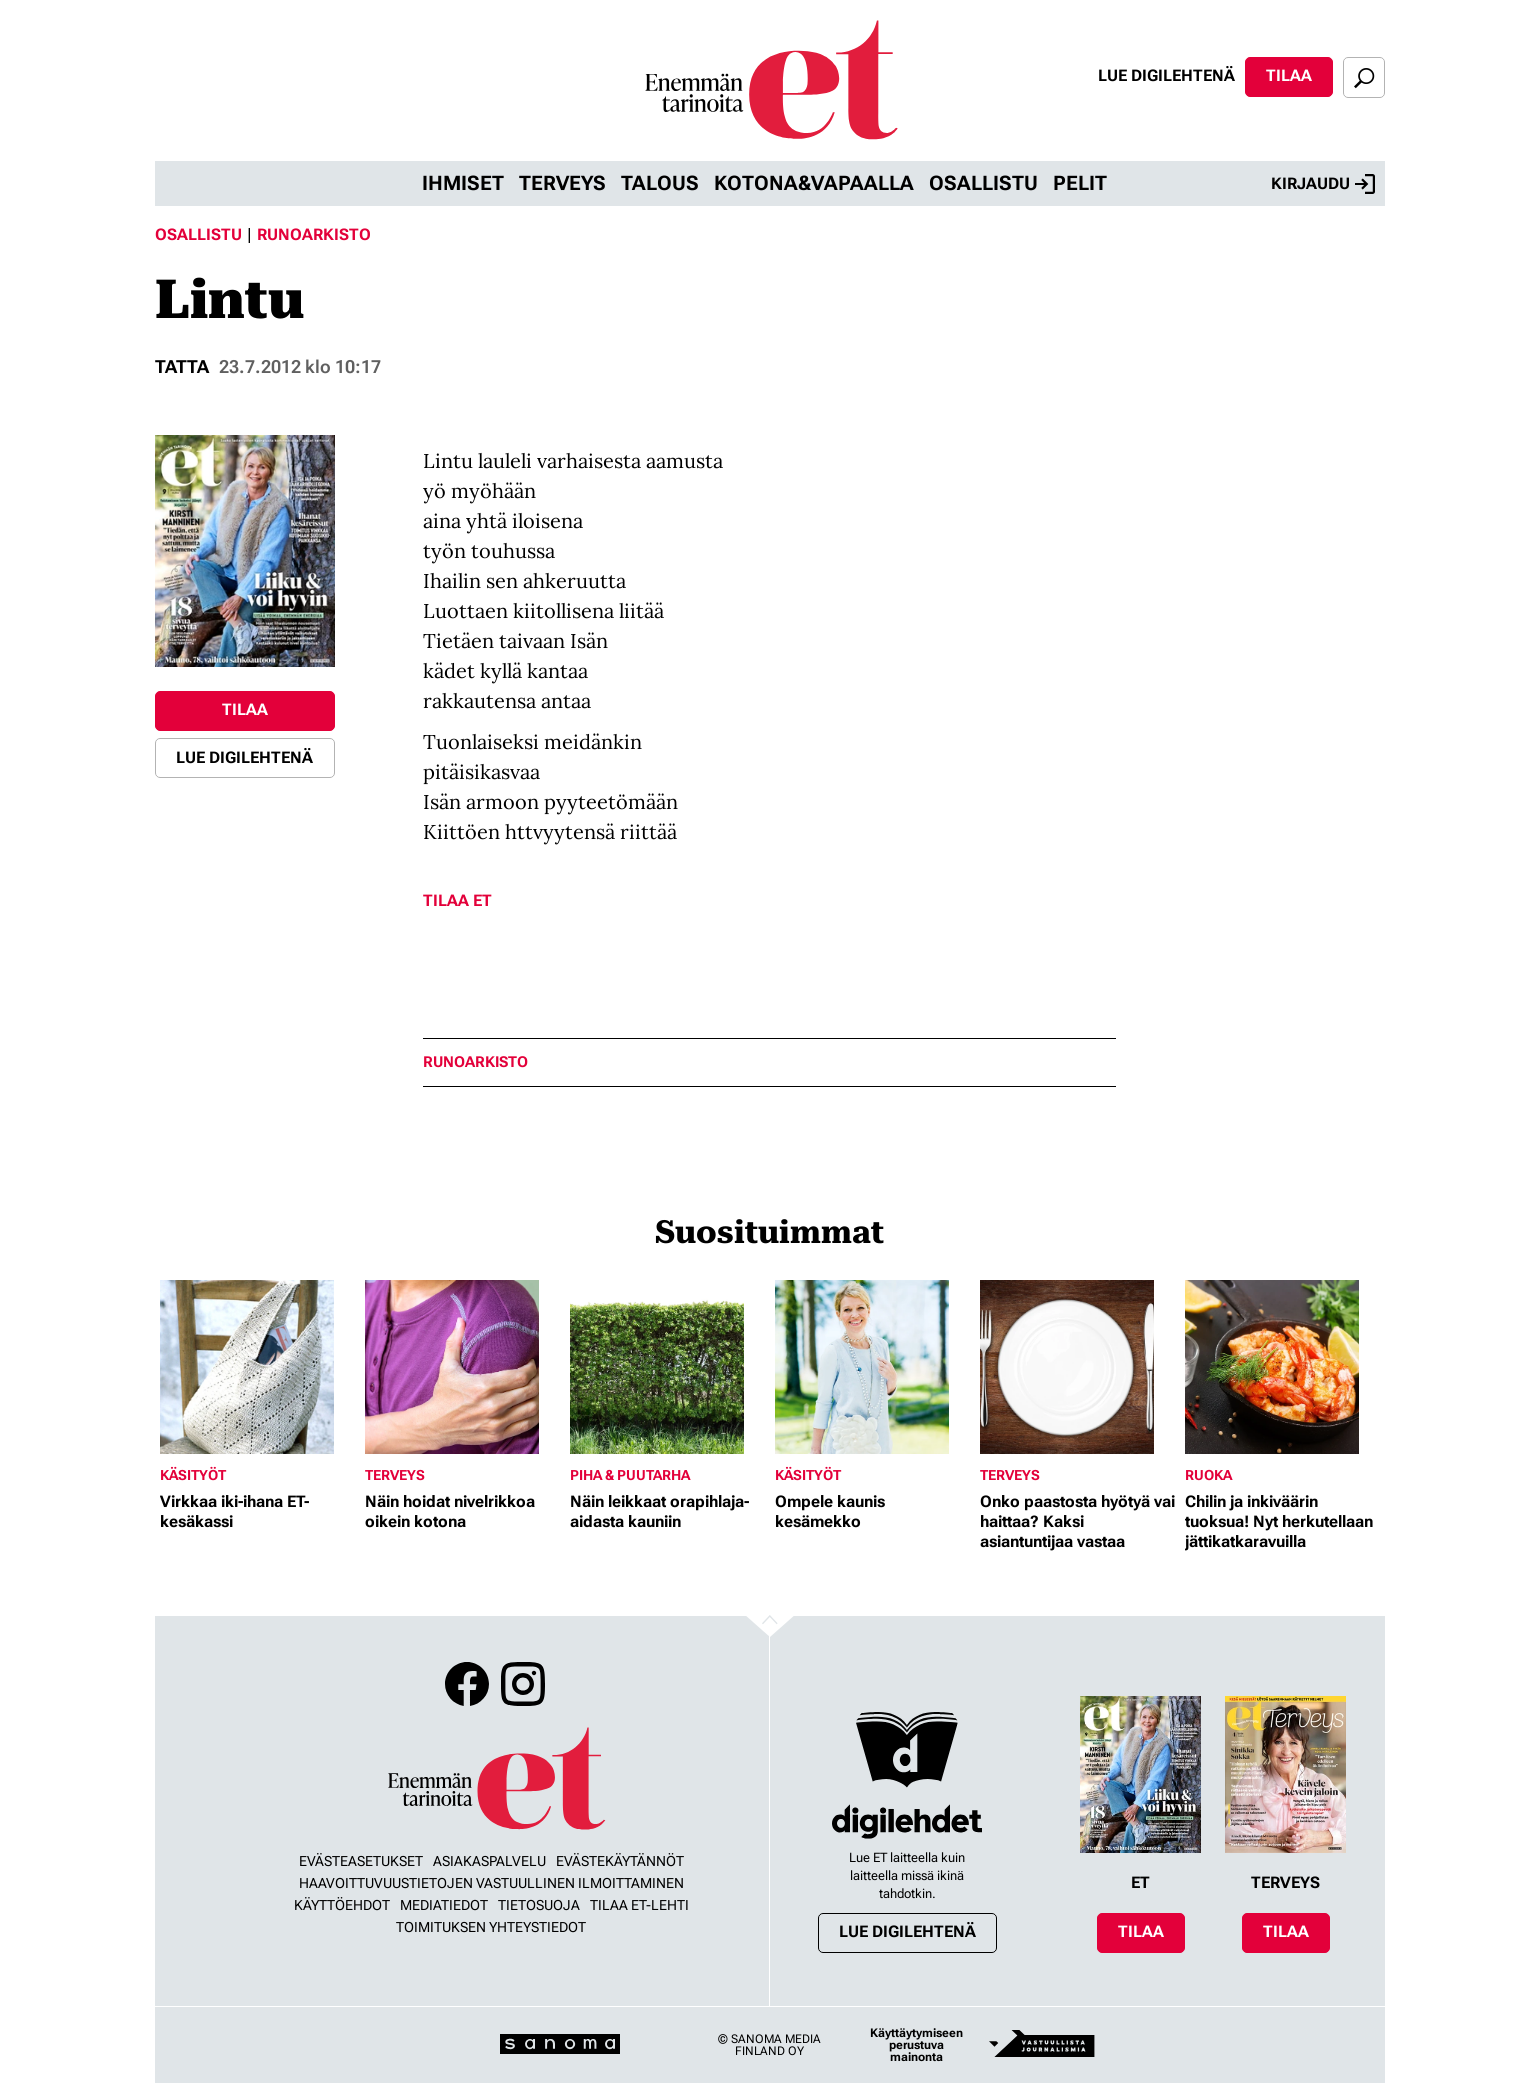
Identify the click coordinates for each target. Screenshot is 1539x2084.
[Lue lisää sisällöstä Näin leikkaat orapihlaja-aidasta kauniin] (667, 1367)
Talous (660, 183)
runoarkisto (475, 1062)
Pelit (1080, 183)
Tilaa (1289, 75)
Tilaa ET (457, 900)
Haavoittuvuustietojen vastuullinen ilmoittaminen (491, 1883)
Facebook (467, 1684)
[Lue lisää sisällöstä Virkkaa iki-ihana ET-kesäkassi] (257, 1367)
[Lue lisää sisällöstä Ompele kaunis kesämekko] (872, 1367)
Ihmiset (463, 183)
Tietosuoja (539, 1905)
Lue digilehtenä (1166, 75)
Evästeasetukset (361, 1861)
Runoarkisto (314, 234)
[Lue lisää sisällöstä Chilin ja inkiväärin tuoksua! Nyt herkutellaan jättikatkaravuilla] (1282, 1367)
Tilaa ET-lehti (639, 1905)
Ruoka (1208, 1475)
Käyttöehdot (342, 1905)
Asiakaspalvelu (489, 1861)
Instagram (523, 1684)
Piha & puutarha (630, 1475)
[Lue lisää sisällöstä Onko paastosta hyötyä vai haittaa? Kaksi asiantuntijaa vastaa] (1077, 1367)
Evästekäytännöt (620, 1861)
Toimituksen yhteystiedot (491, 1927)
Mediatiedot (444, 1905)
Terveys (562, 183)
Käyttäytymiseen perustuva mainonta (916, 2045)
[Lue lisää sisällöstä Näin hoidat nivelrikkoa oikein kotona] (462, 1367)
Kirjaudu (1323, 184)
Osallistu (983, 183)
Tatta (182, 366)
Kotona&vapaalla (814, 183)
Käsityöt (193, 1475)
